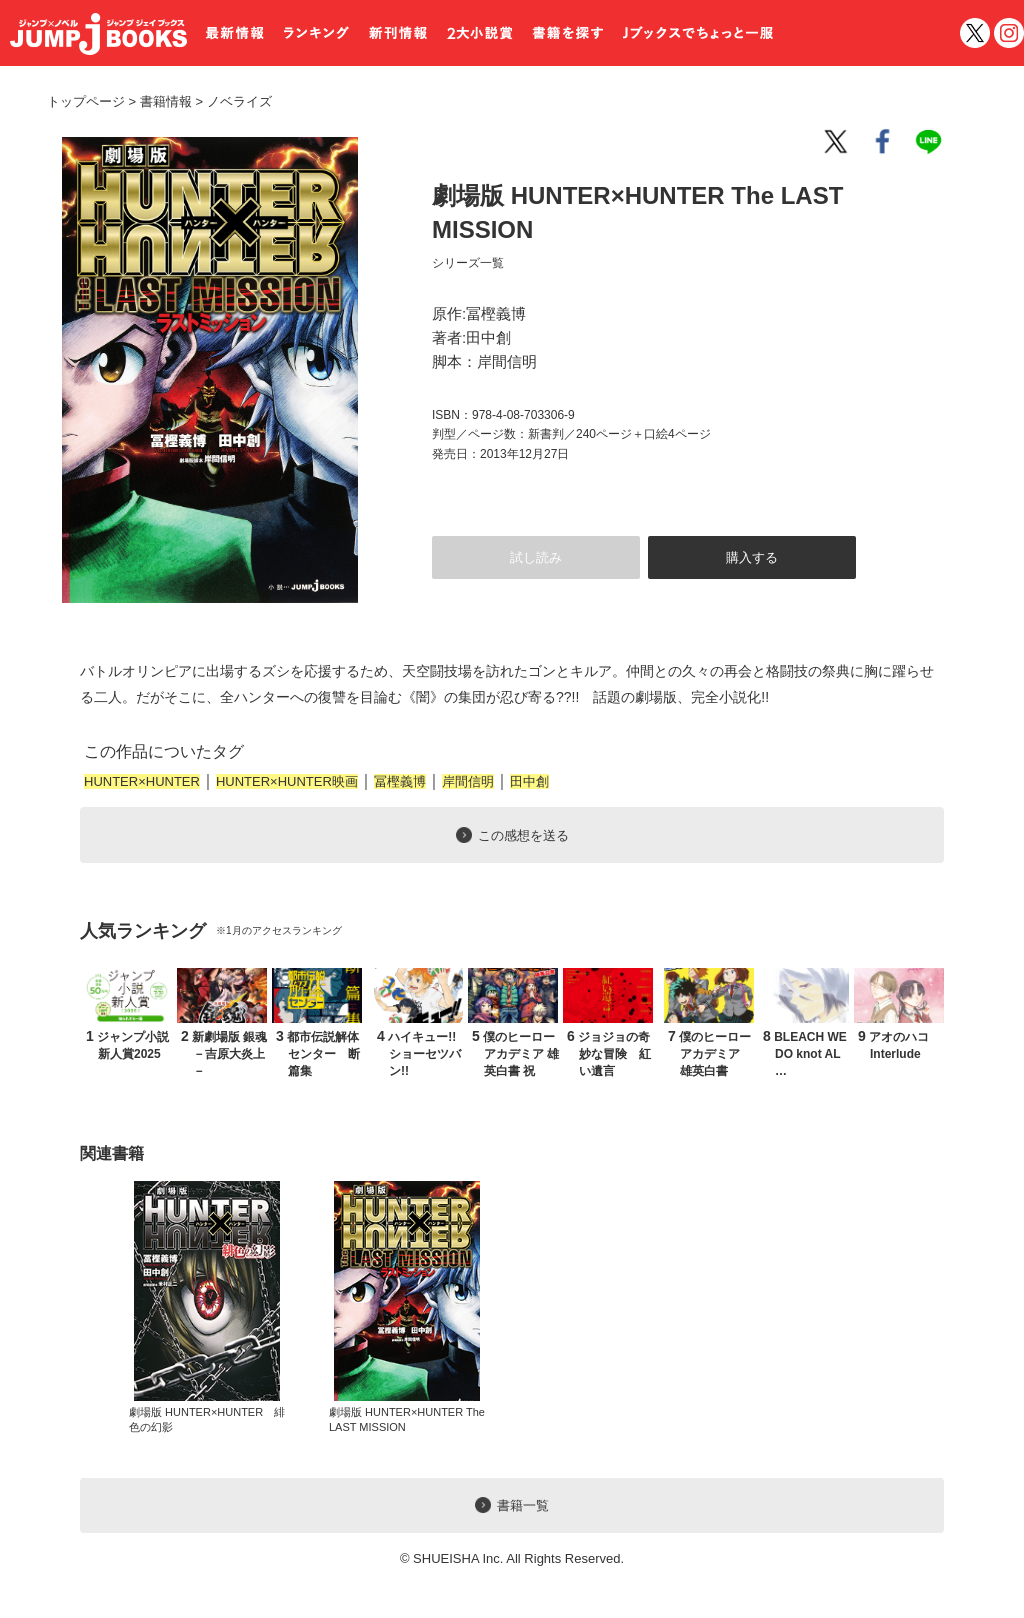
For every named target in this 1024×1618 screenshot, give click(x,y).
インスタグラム (1009, 33)
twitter (975, 33)
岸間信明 (468, 781)
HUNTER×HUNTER (142, 781)
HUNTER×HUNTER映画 (287, 781)
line (932, 142)
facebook (884, 142)
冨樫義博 (400, 781)
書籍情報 (166, 101)
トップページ (86, 101)
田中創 (529, 781)
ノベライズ (232, 101)
